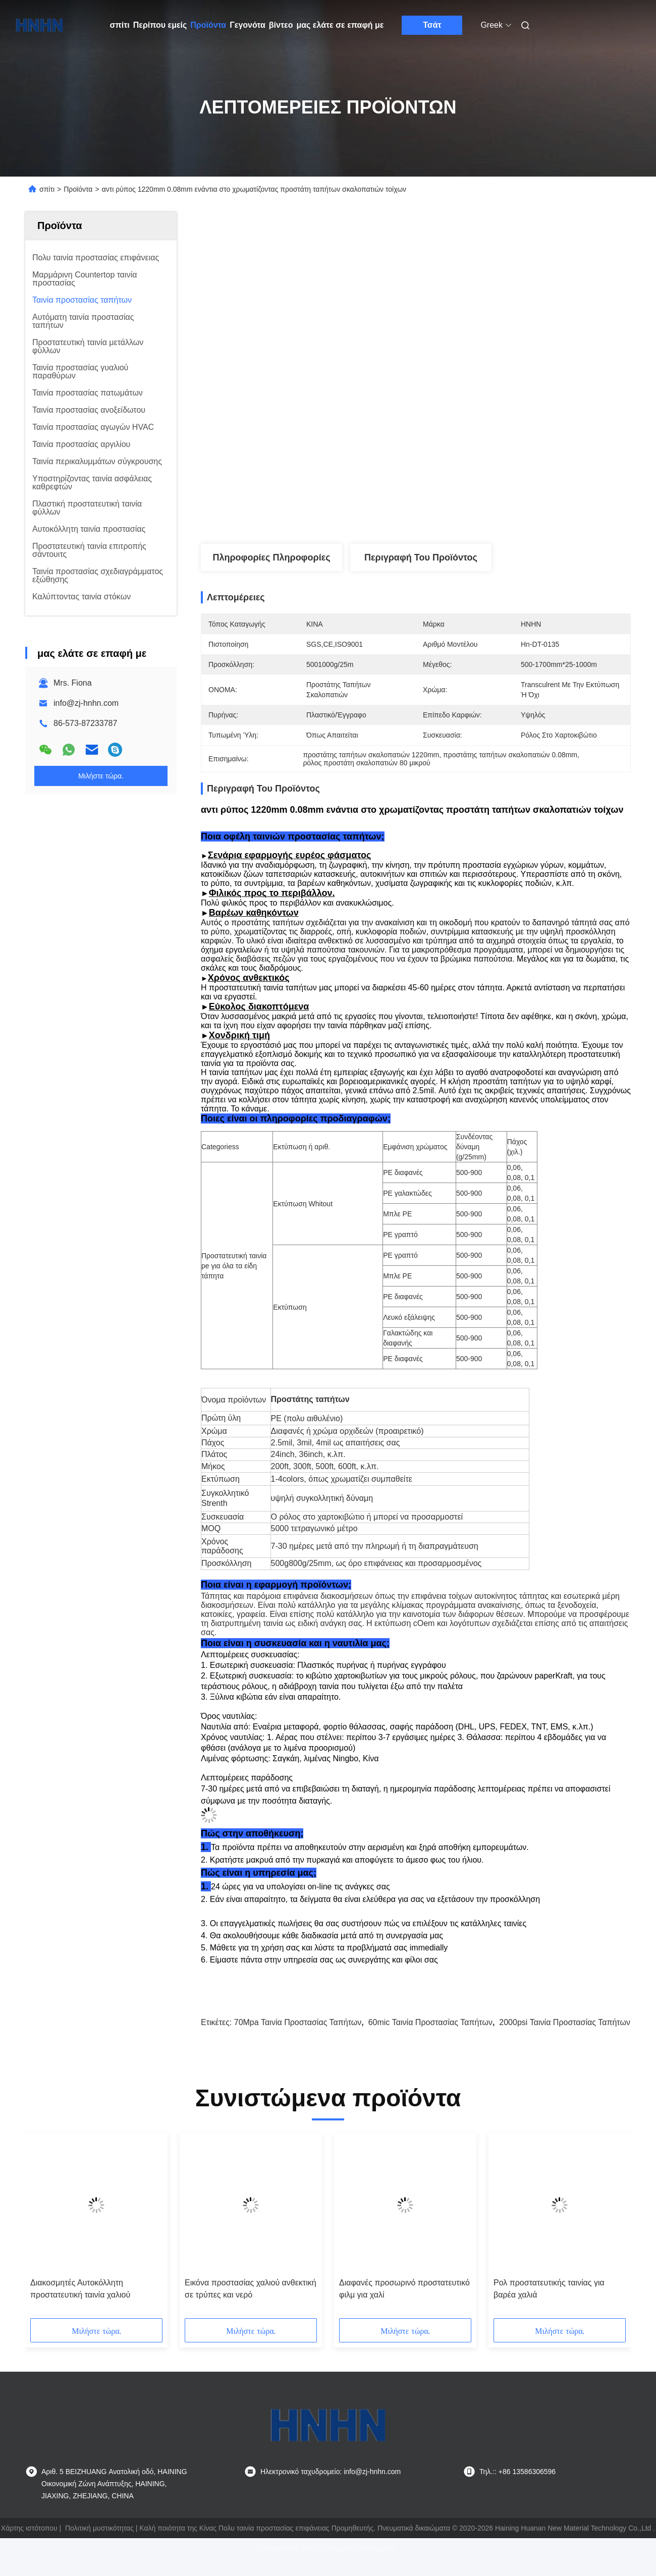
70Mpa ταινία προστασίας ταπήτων (298, 2040)
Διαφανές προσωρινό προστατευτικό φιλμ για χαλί (404, 2306)
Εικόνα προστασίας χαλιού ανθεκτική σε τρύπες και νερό (250, 2306)
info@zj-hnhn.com (86, 703)
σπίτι (120, 25)
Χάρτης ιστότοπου (29, 2546)
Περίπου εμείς (160, 25)
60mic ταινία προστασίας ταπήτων (430, 2040)
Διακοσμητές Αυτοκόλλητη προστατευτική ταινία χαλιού (80, 2306)
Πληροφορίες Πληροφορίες (271, 557)
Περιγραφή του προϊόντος (420, 557)
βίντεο (281, 25)
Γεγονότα (247, 25)
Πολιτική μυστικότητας (99, 2546)
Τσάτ (432, 25)
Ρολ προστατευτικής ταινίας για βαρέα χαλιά (549, 2306)
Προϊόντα (208, 25)
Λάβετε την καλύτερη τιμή (469, 511)
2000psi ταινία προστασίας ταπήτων (564, 2040)
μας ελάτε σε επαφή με (340, 25)
